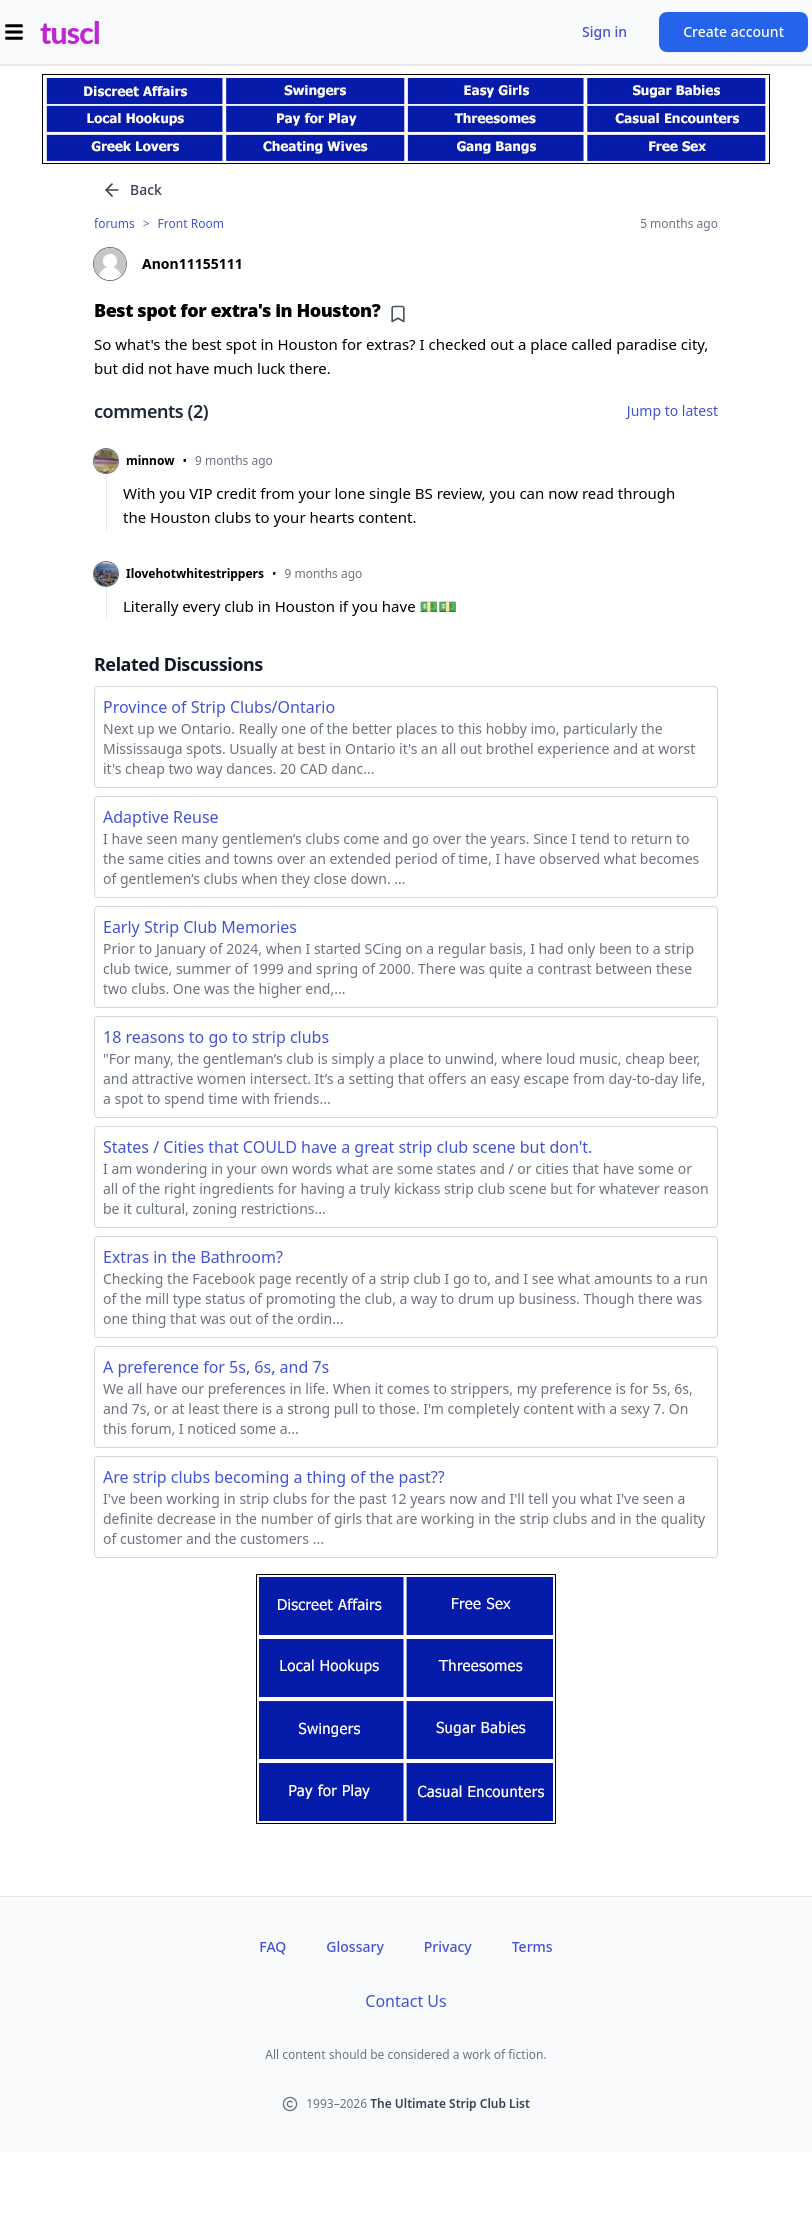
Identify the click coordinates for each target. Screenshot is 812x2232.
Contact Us (405, 2001)
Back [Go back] (132, 190)
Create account (733, 31)
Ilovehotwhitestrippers (195, 574)
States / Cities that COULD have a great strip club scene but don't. (347, 1147)
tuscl (70, 32)
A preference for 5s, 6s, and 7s (216, 1367)
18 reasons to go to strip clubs (216, 1037)
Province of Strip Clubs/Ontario (219, 707)
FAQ (272, 1946)
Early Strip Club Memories (200, 927)
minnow (150, 461)
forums (114, 224)
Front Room (191, 224)
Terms (532, 1946)
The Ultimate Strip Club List (450, 2103)
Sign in (604, 31)
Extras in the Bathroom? (193, 1257)
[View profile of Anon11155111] (406, 264)
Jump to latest (672, 410)
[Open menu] (14, 32)
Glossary (354, 1946)
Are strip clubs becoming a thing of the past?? (274, 1477)
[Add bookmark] (398, 314)
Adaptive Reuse (161, 817)
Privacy (448, 1946)
